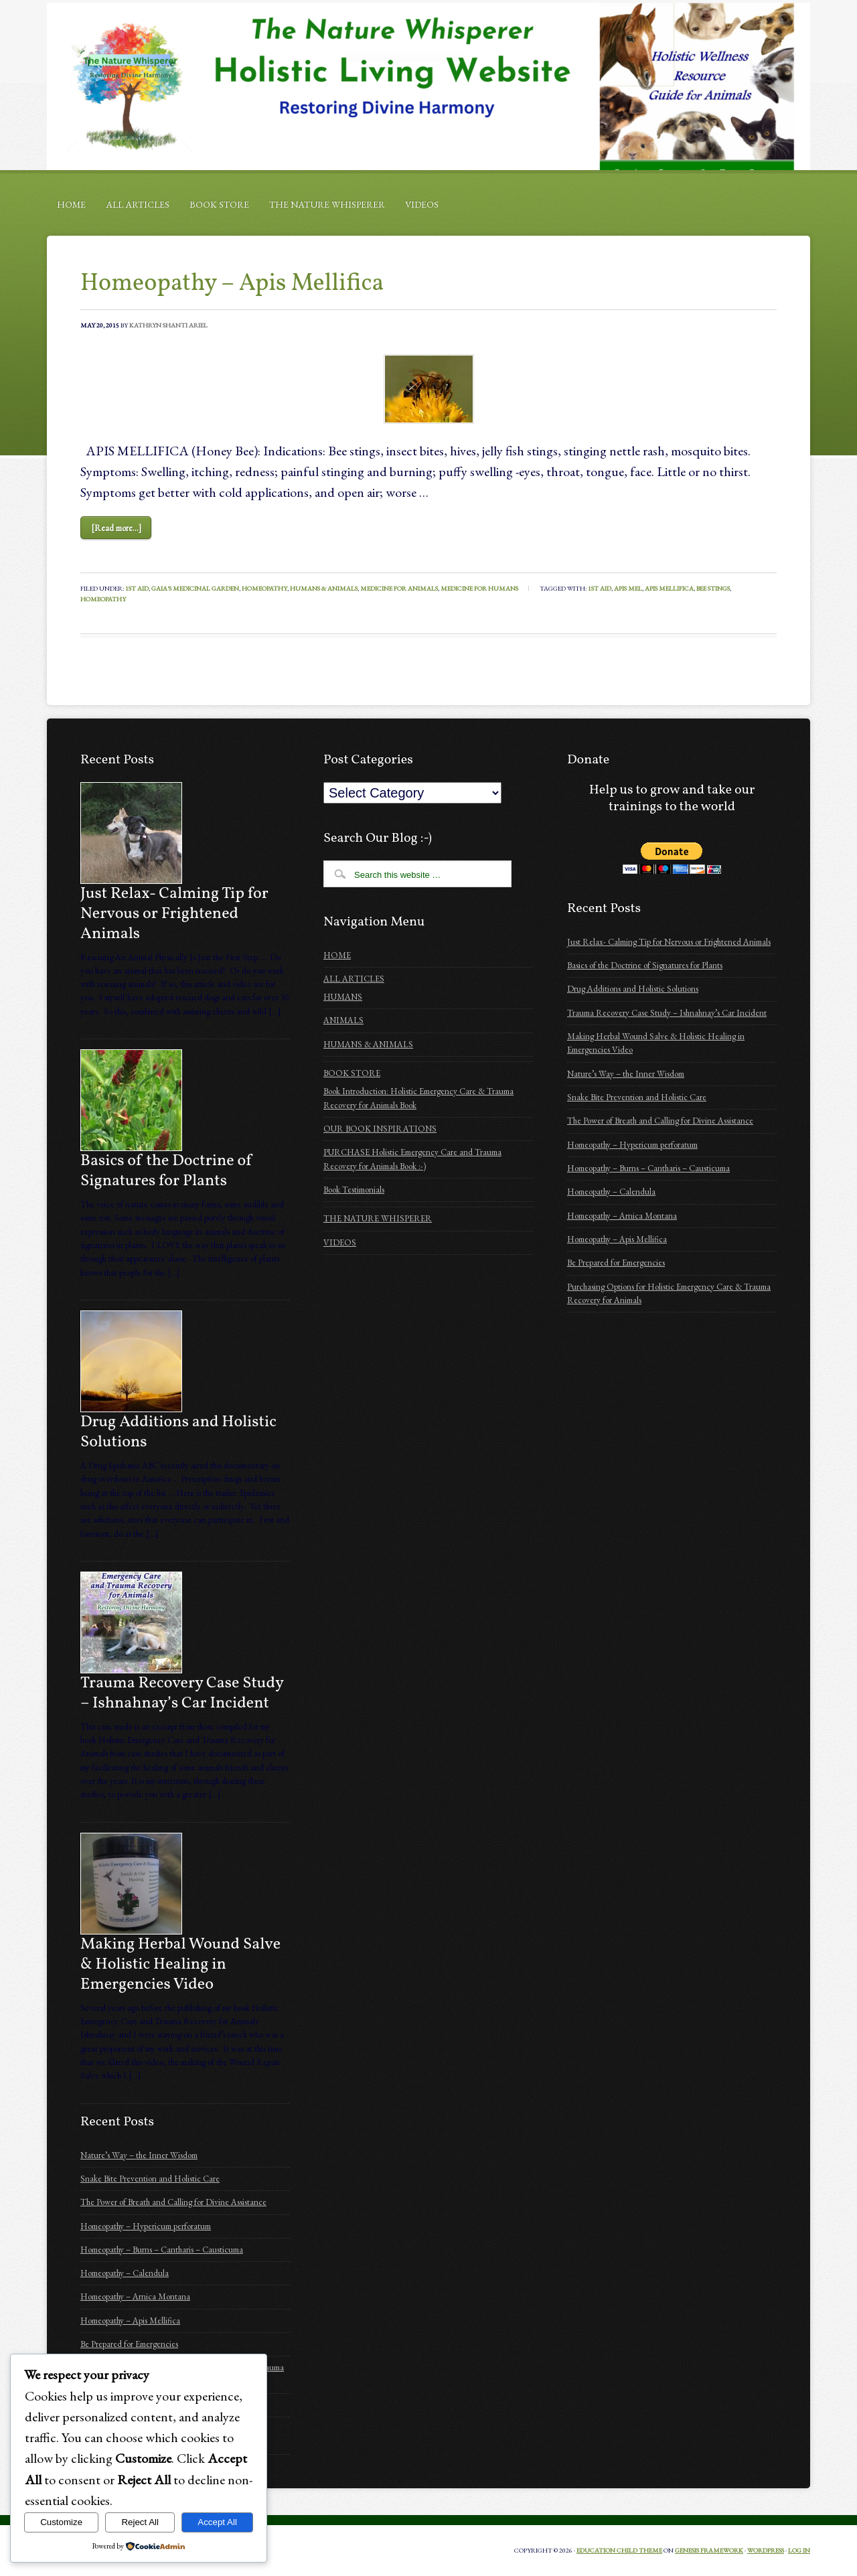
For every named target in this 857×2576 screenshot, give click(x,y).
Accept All (217, 2522)
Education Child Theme (619, 2550)
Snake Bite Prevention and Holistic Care (150, 2178)
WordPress (765, 2550)
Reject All (140, 2522)
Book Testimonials (353, 1189)
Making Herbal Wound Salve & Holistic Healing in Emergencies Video (180, 1964)
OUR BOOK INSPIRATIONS (380, 1128)
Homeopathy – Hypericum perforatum (145, 2226)
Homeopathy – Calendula (124, 2273)
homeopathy (103, 599)
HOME (71, 204)
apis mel (628, 588)
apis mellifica (669, 588)
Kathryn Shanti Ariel (168, 325)
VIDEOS (422, 204)
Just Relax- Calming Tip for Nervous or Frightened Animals (174, 914)
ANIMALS (343, 1020)
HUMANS (342, 996)
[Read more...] (116, 528)
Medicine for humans (479, 588)
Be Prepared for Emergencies (129, 2344)
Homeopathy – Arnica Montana (135, 2296)
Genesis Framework (709, 2550)
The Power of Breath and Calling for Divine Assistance (173, 2202)
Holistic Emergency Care (428, 86)
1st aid (599, 588)
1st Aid (137, 588)
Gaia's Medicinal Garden (195, 588)
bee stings (713, 588)
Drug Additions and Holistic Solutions (178, 1432)
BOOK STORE (219, 204)
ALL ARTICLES (137, 204)
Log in (799, 2550)
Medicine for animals (399, 588)
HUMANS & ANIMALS (368, 1044)
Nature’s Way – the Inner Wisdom (139, 2155)
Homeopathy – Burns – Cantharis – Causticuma (161, 2249)
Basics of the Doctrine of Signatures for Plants (166, 1171)
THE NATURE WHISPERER (327, 204)
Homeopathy (264, 588)
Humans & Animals (324, 588)
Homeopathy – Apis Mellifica (232, 284)
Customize (61, 2522)
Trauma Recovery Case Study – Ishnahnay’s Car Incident (181, 1693)
